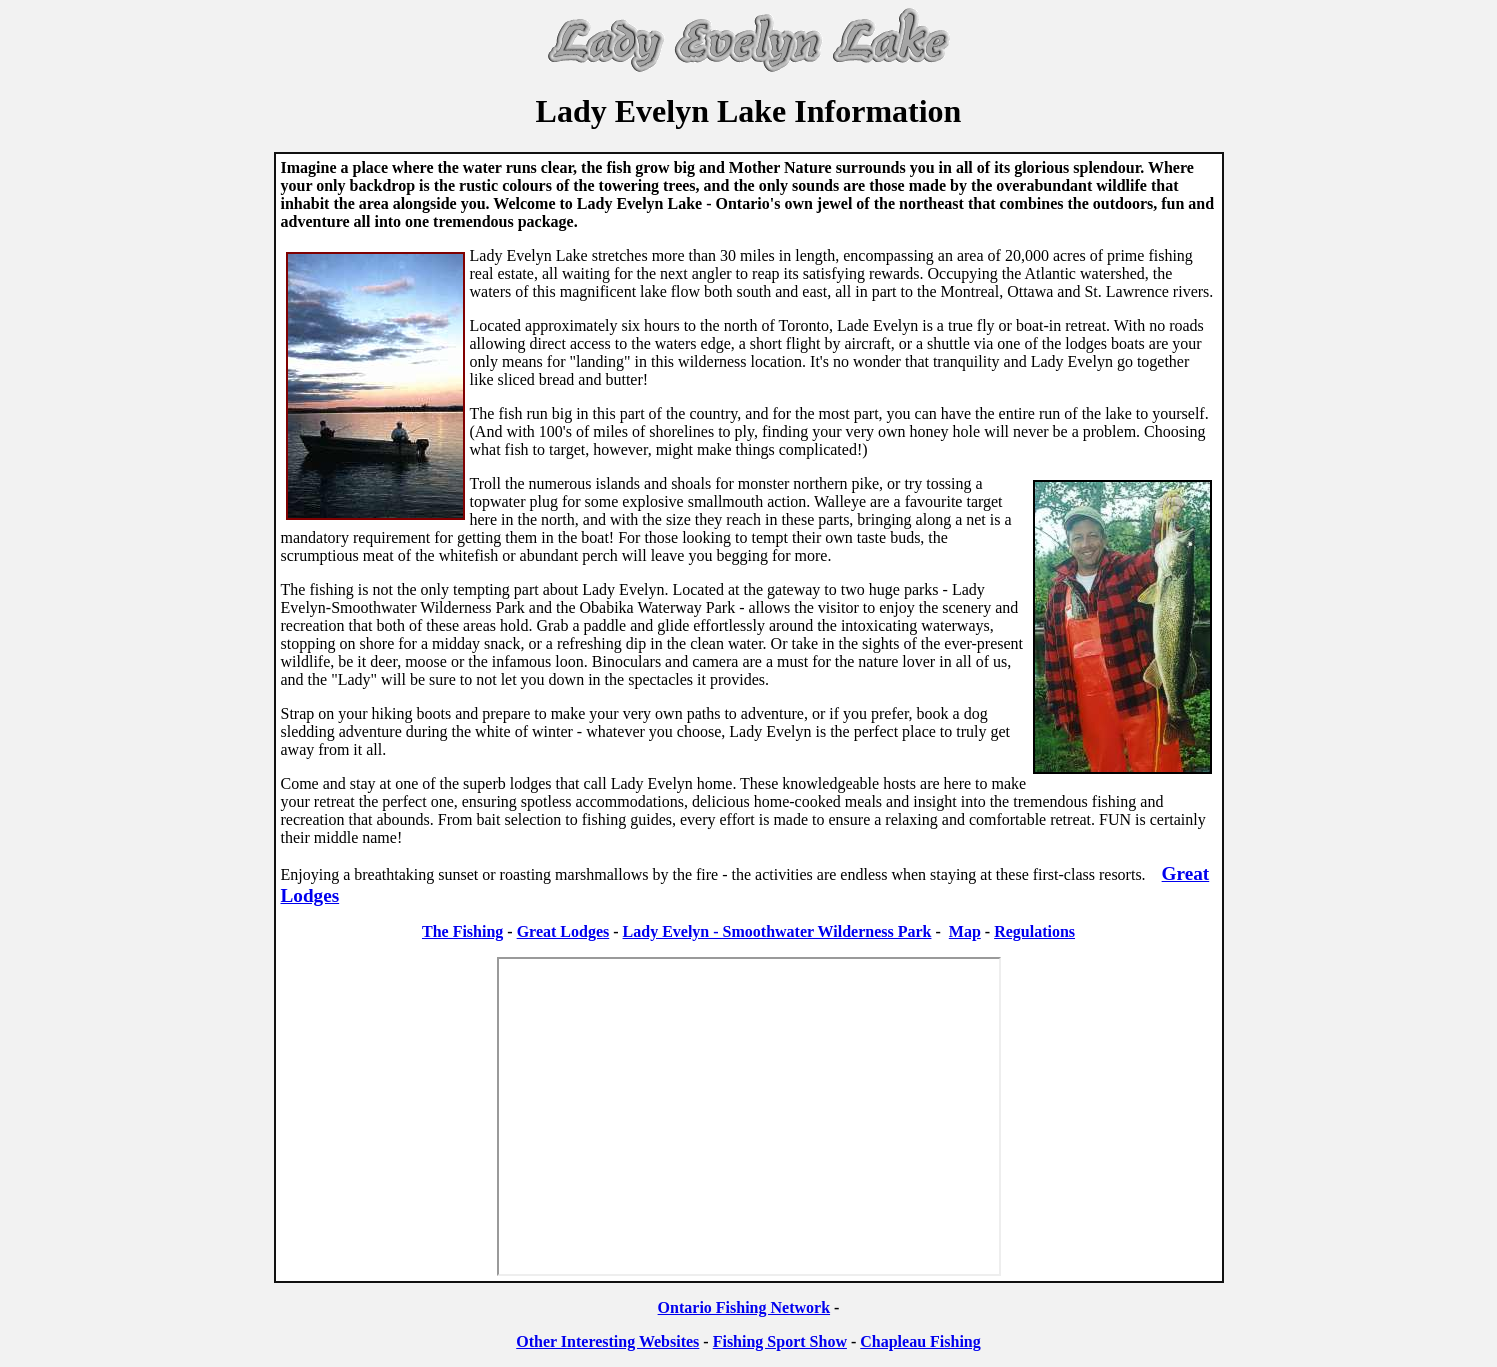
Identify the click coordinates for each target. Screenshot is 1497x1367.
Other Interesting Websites (607, 1341)
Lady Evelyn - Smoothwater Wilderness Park (777, 931)
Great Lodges (563, 931)
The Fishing (462, 931)
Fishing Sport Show (780, 1341)
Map (965, 931)
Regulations (1034, 931)
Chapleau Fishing (920, 1341)
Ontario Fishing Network (744, 1307)
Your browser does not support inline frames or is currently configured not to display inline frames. (749, 1116)
